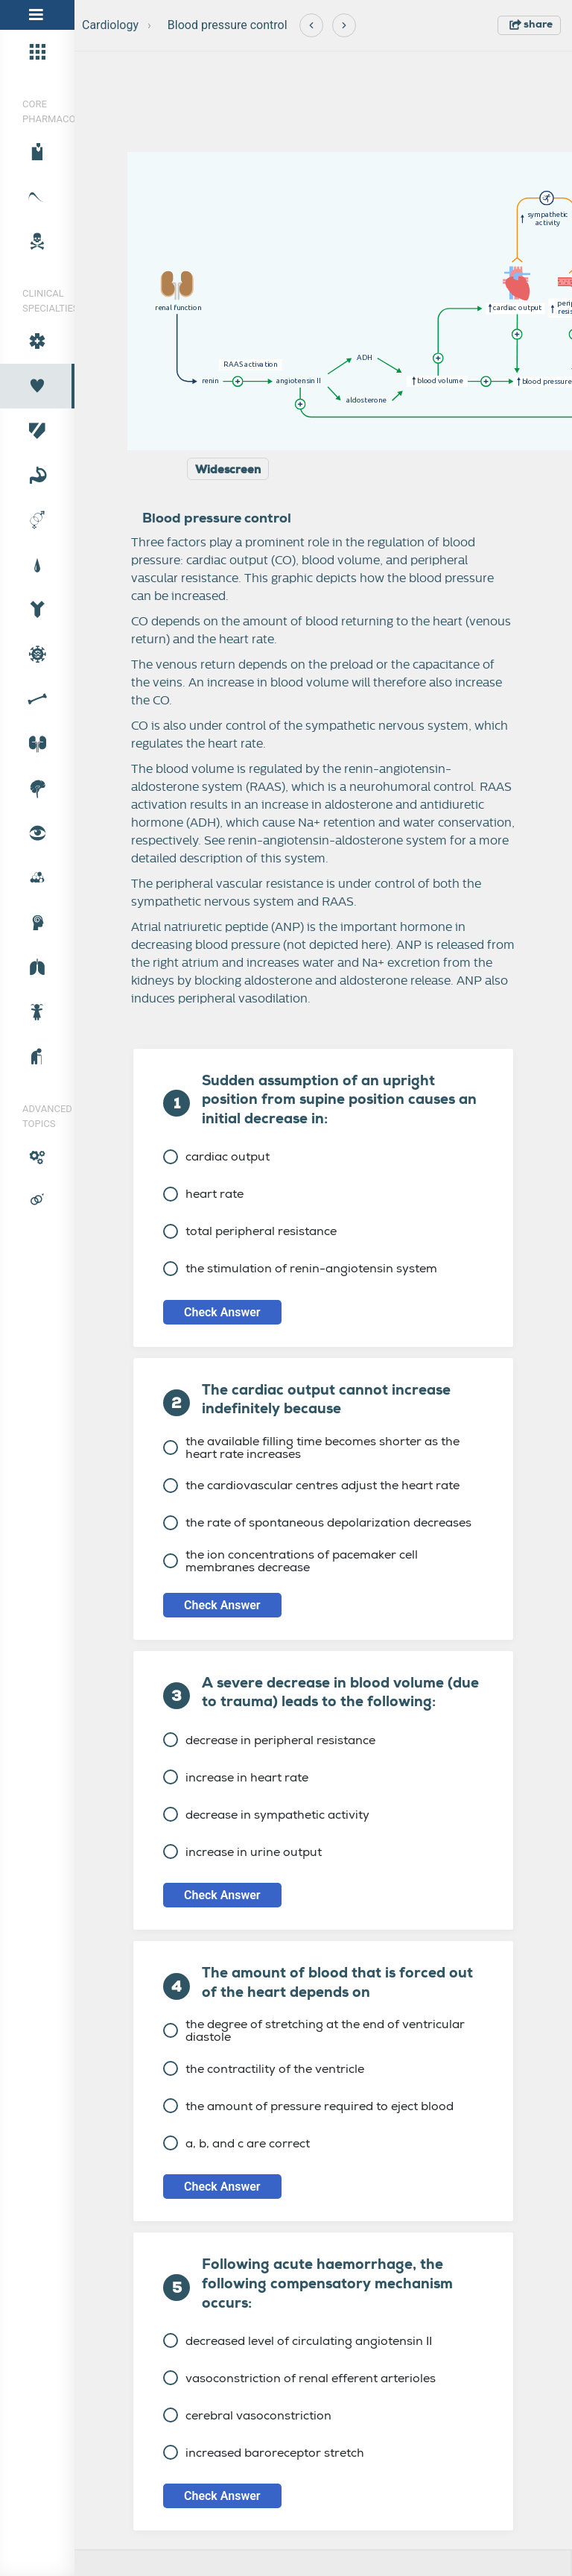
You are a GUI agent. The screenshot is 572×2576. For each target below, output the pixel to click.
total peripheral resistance (250, 1231)
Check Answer (222, 1312)
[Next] (344, 25)
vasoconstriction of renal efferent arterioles (299, 2378)
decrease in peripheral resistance (269, 1740)
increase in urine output (242, 1852)
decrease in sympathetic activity (266, 1814)
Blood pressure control (227, 25)
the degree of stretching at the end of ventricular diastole (314, 2030)
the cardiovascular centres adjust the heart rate (311, 1485)
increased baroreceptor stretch (263, 2452)
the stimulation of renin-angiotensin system (300, 1268)
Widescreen (228, 469)
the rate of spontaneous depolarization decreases (317, 1522)
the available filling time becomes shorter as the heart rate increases (311, 1447)
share (531, 24)
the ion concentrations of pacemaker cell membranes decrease (290, 1560)
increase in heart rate (235, 1777)
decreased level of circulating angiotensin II (297, 2341)
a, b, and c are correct (236, 2143)
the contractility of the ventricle (263, 2069)
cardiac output (216, 1156)
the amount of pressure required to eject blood (308, 2106)
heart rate (203, 1194)
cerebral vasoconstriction (247, 2415)
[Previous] (311, 25)
